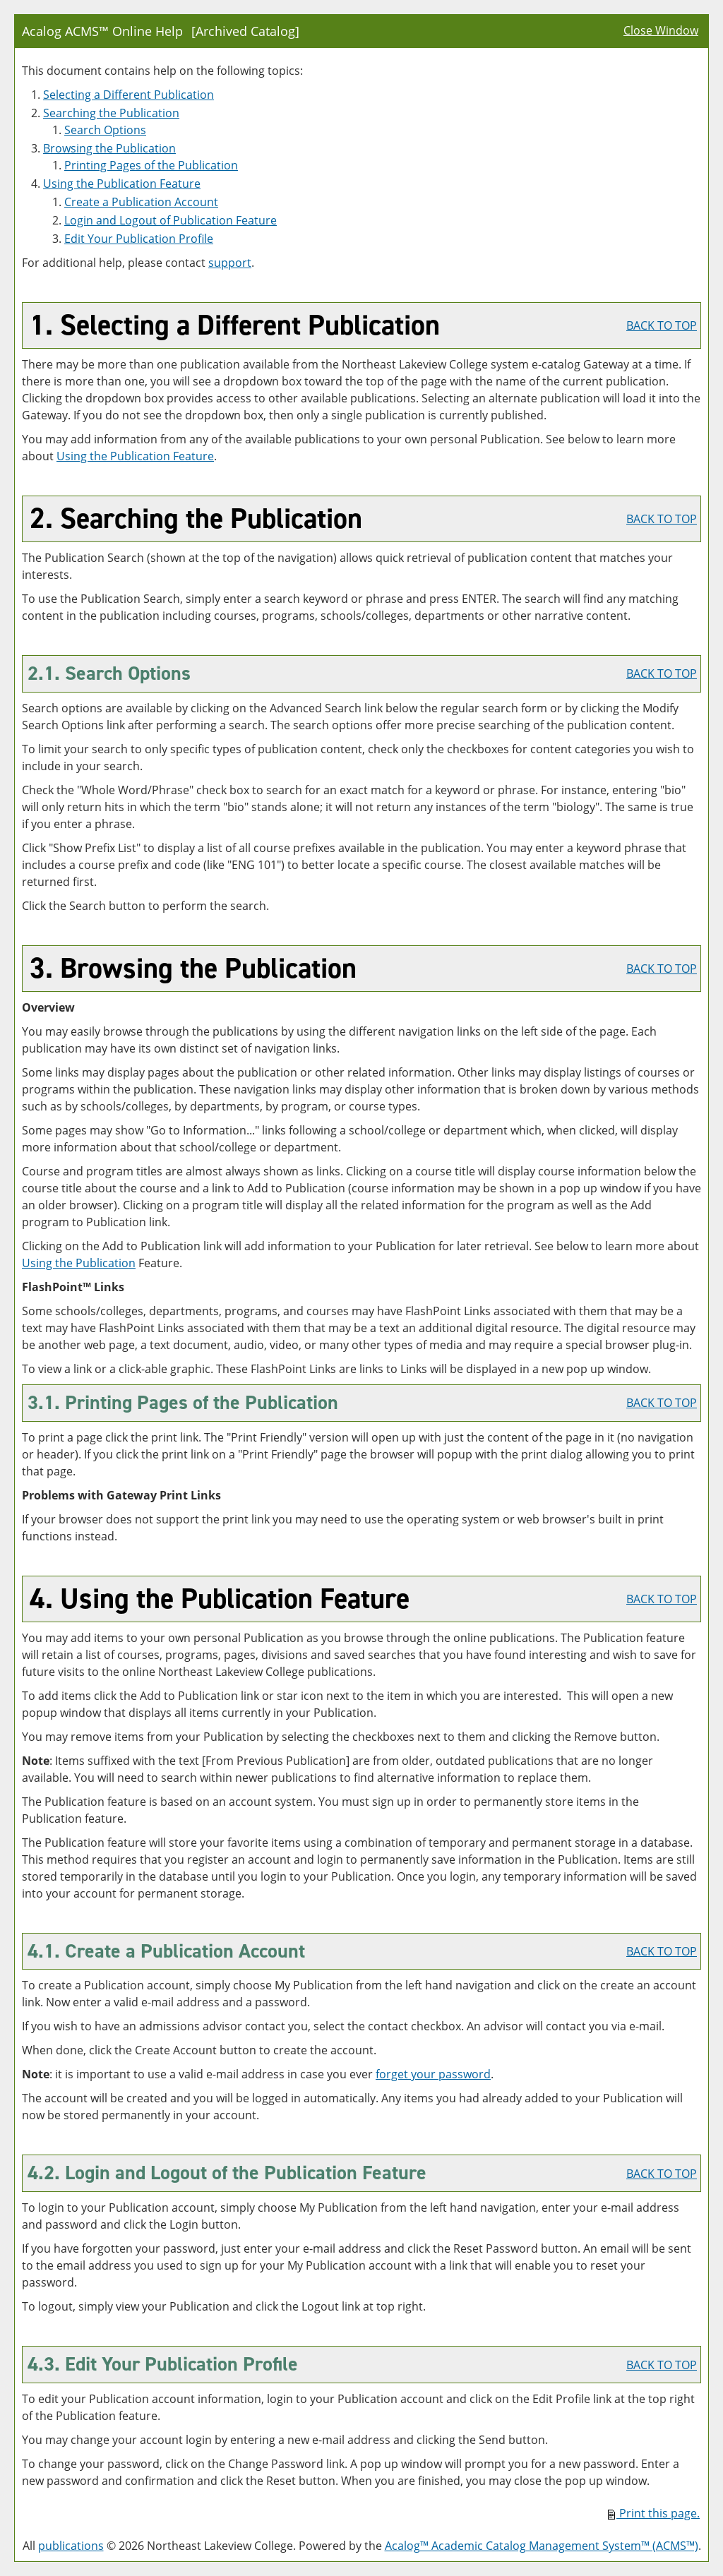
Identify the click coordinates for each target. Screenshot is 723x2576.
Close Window (660, 30)
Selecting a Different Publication (128, 94)
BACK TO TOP (661, 325)
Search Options (105, 130)
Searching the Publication (111, 113)
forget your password (433, 2074)
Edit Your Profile (138, 238)
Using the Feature (122, 183)
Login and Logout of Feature (170, 220)
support (229, 262)
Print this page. (654, 2513)
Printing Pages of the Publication (151, 165)
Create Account (141, 202)
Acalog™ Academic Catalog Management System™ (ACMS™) (541, 2545)
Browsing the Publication (109, 148)
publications (71, 2545)
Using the (79, 1263)
